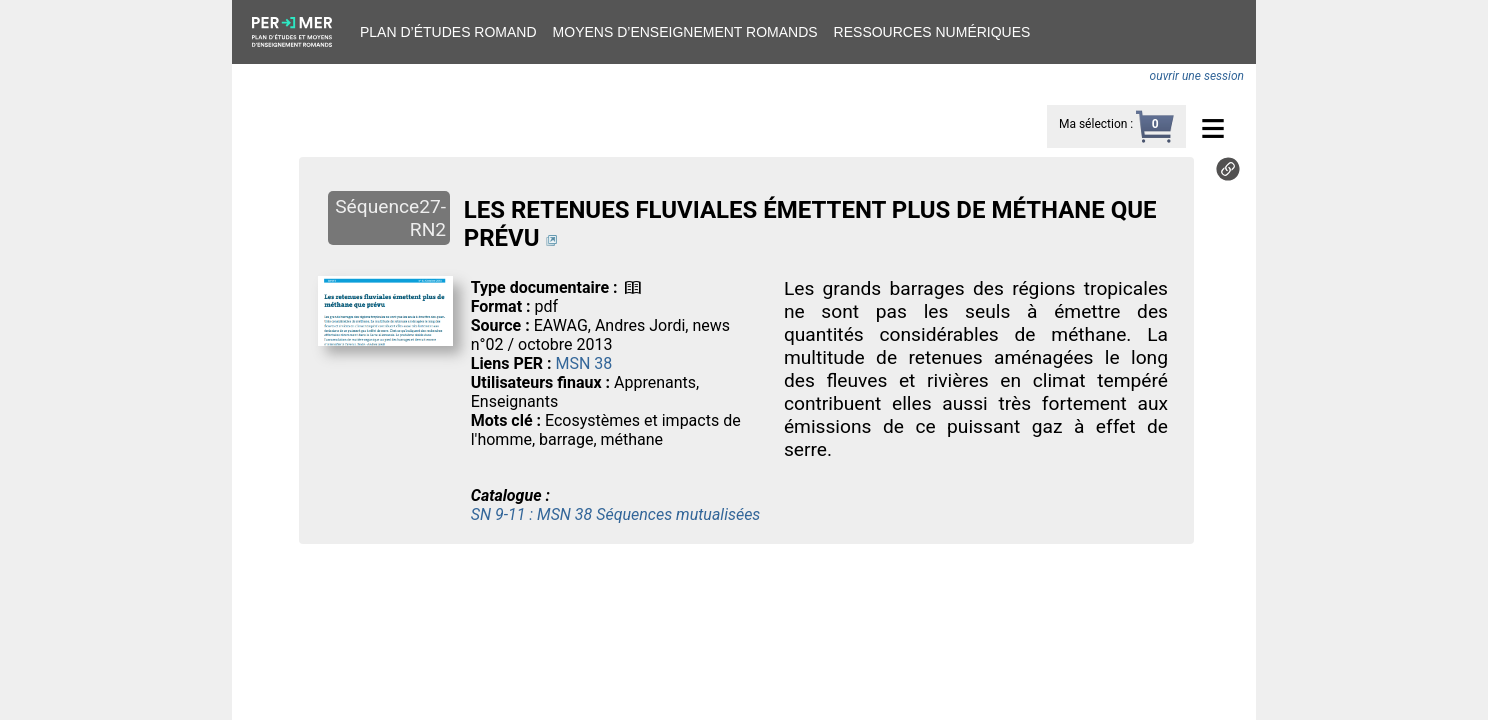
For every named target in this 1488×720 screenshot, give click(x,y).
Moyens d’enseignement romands (685, 32)
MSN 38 (583, 363)
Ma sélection (1093, 124)
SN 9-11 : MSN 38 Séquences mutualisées (616, 514)
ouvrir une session (1197, 76)
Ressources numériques (932, 32)
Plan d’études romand (448, 32)
